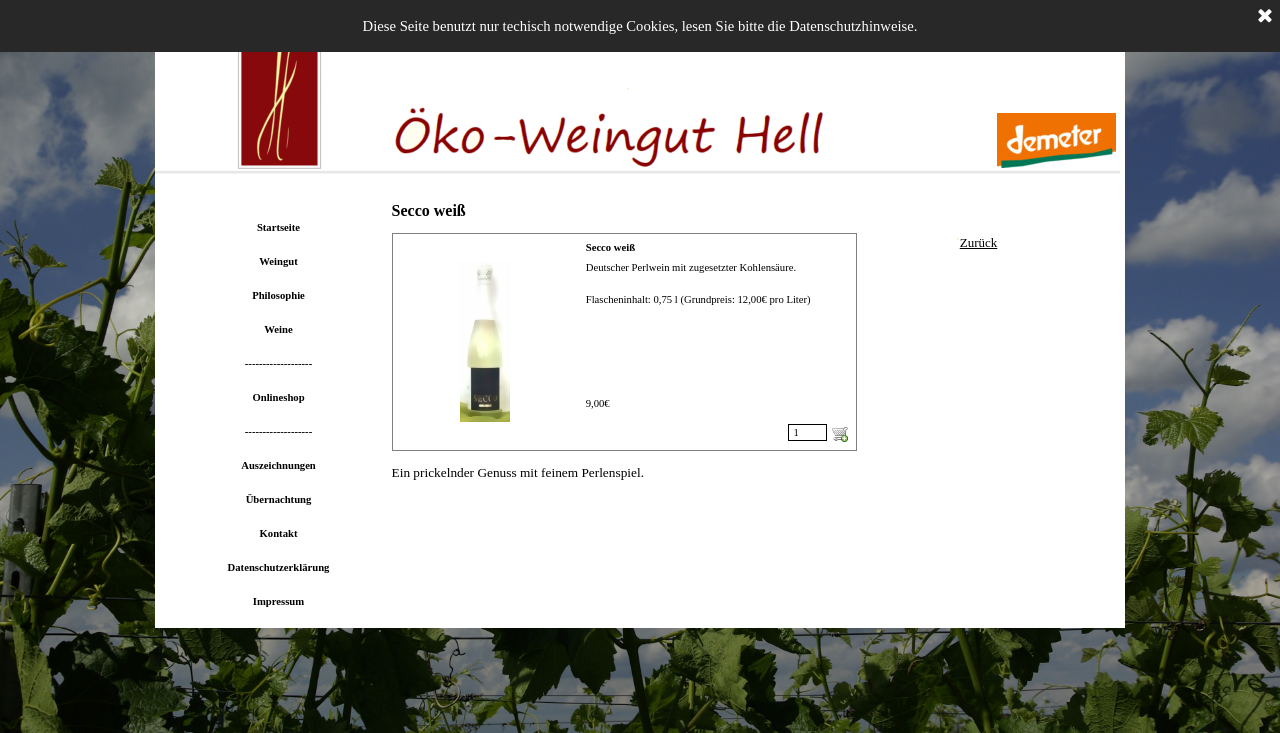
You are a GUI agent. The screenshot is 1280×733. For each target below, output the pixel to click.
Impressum (278, 601)
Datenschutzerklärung (279, 567)
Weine (278, 329)
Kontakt (279, 533)
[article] (624, 342)
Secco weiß (610, 247)
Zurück (979, 242)
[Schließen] (1265, 17)
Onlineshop (278, 397)
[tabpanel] (979, 243)
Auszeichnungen (278, 465)
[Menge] (807, 432)
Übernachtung (279, 499)
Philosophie (278, 295)
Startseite (278, 227)
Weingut (278, 261)
